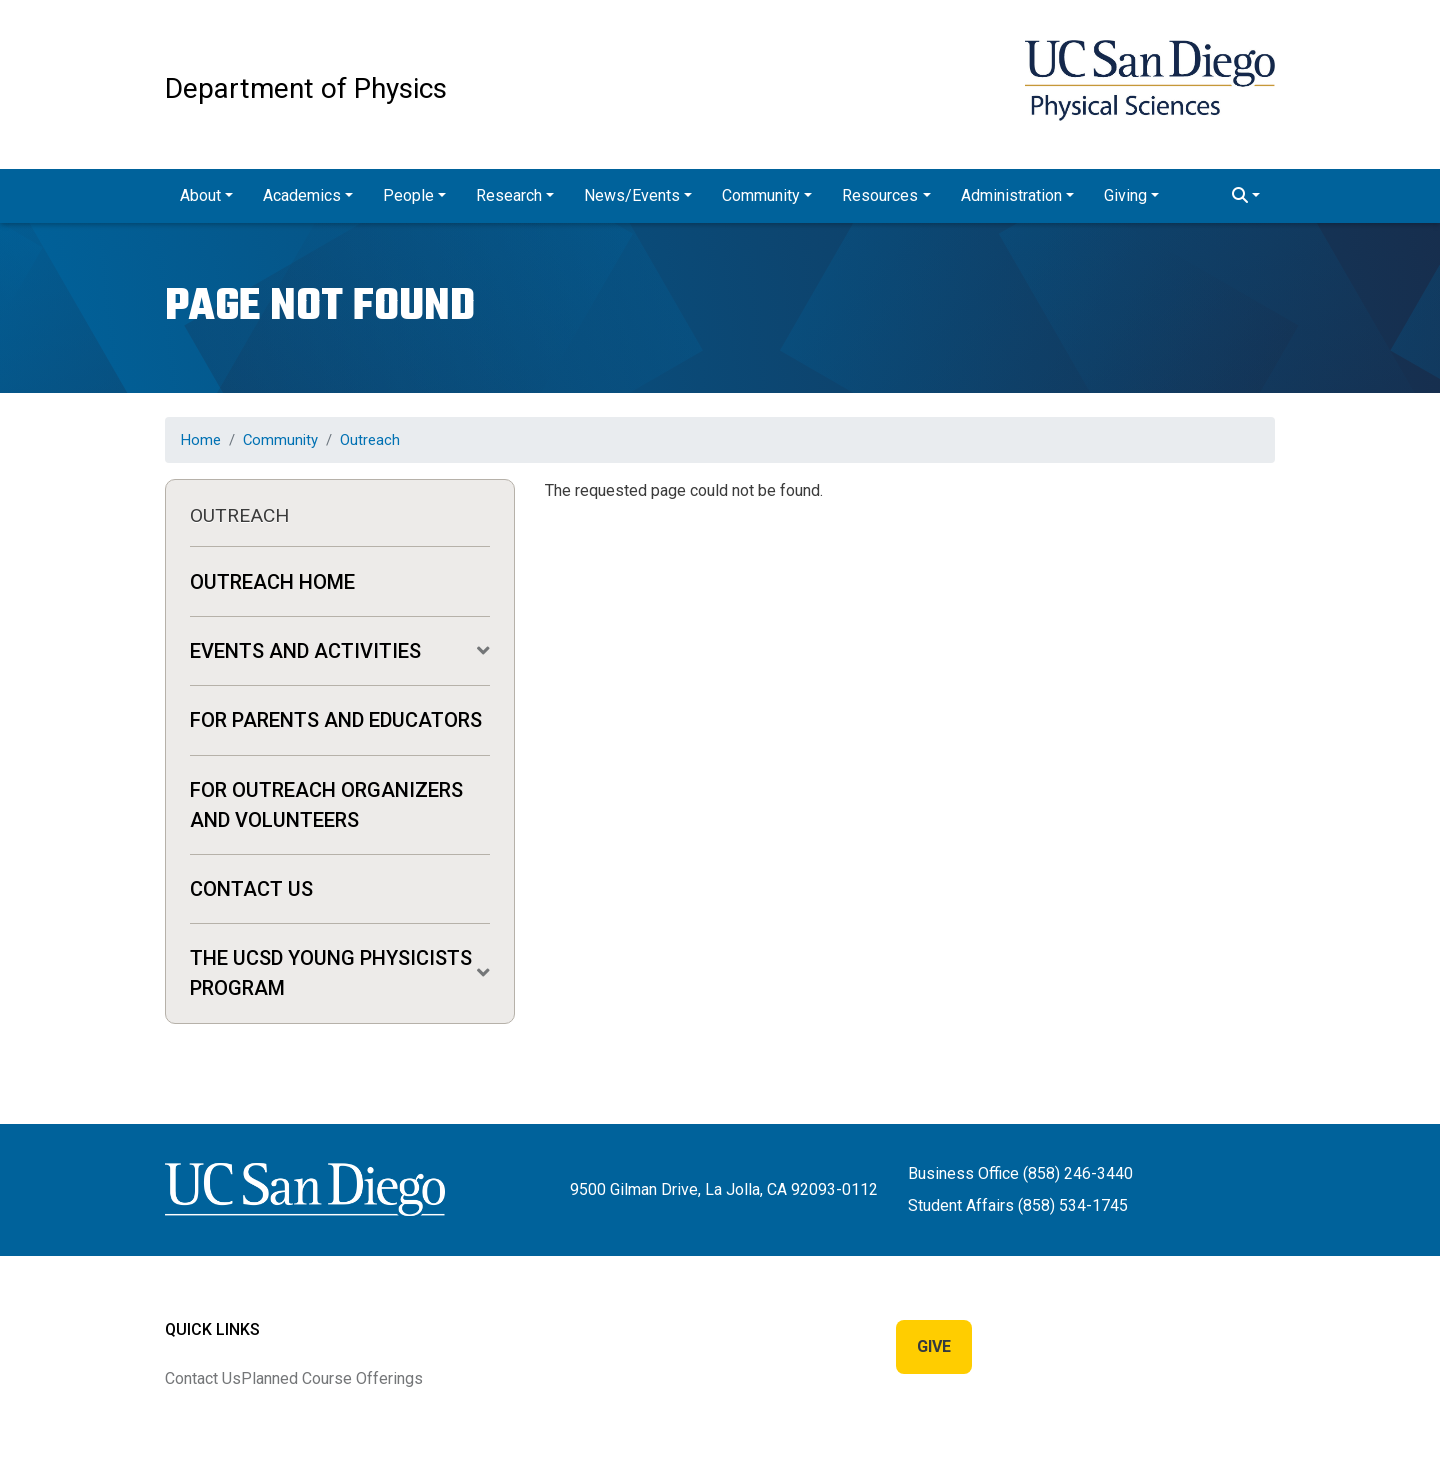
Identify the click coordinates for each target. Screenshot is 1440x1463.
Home (201, 440)
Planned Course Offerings (332, 1378)
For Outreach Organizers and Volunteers (326, 805)
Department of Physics (306, 88)
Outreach (370, 440)
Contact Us (251, 889)
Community (280, 440)
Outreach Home (272, 582)
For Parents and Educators (336, 720)
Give (934, 1346)
